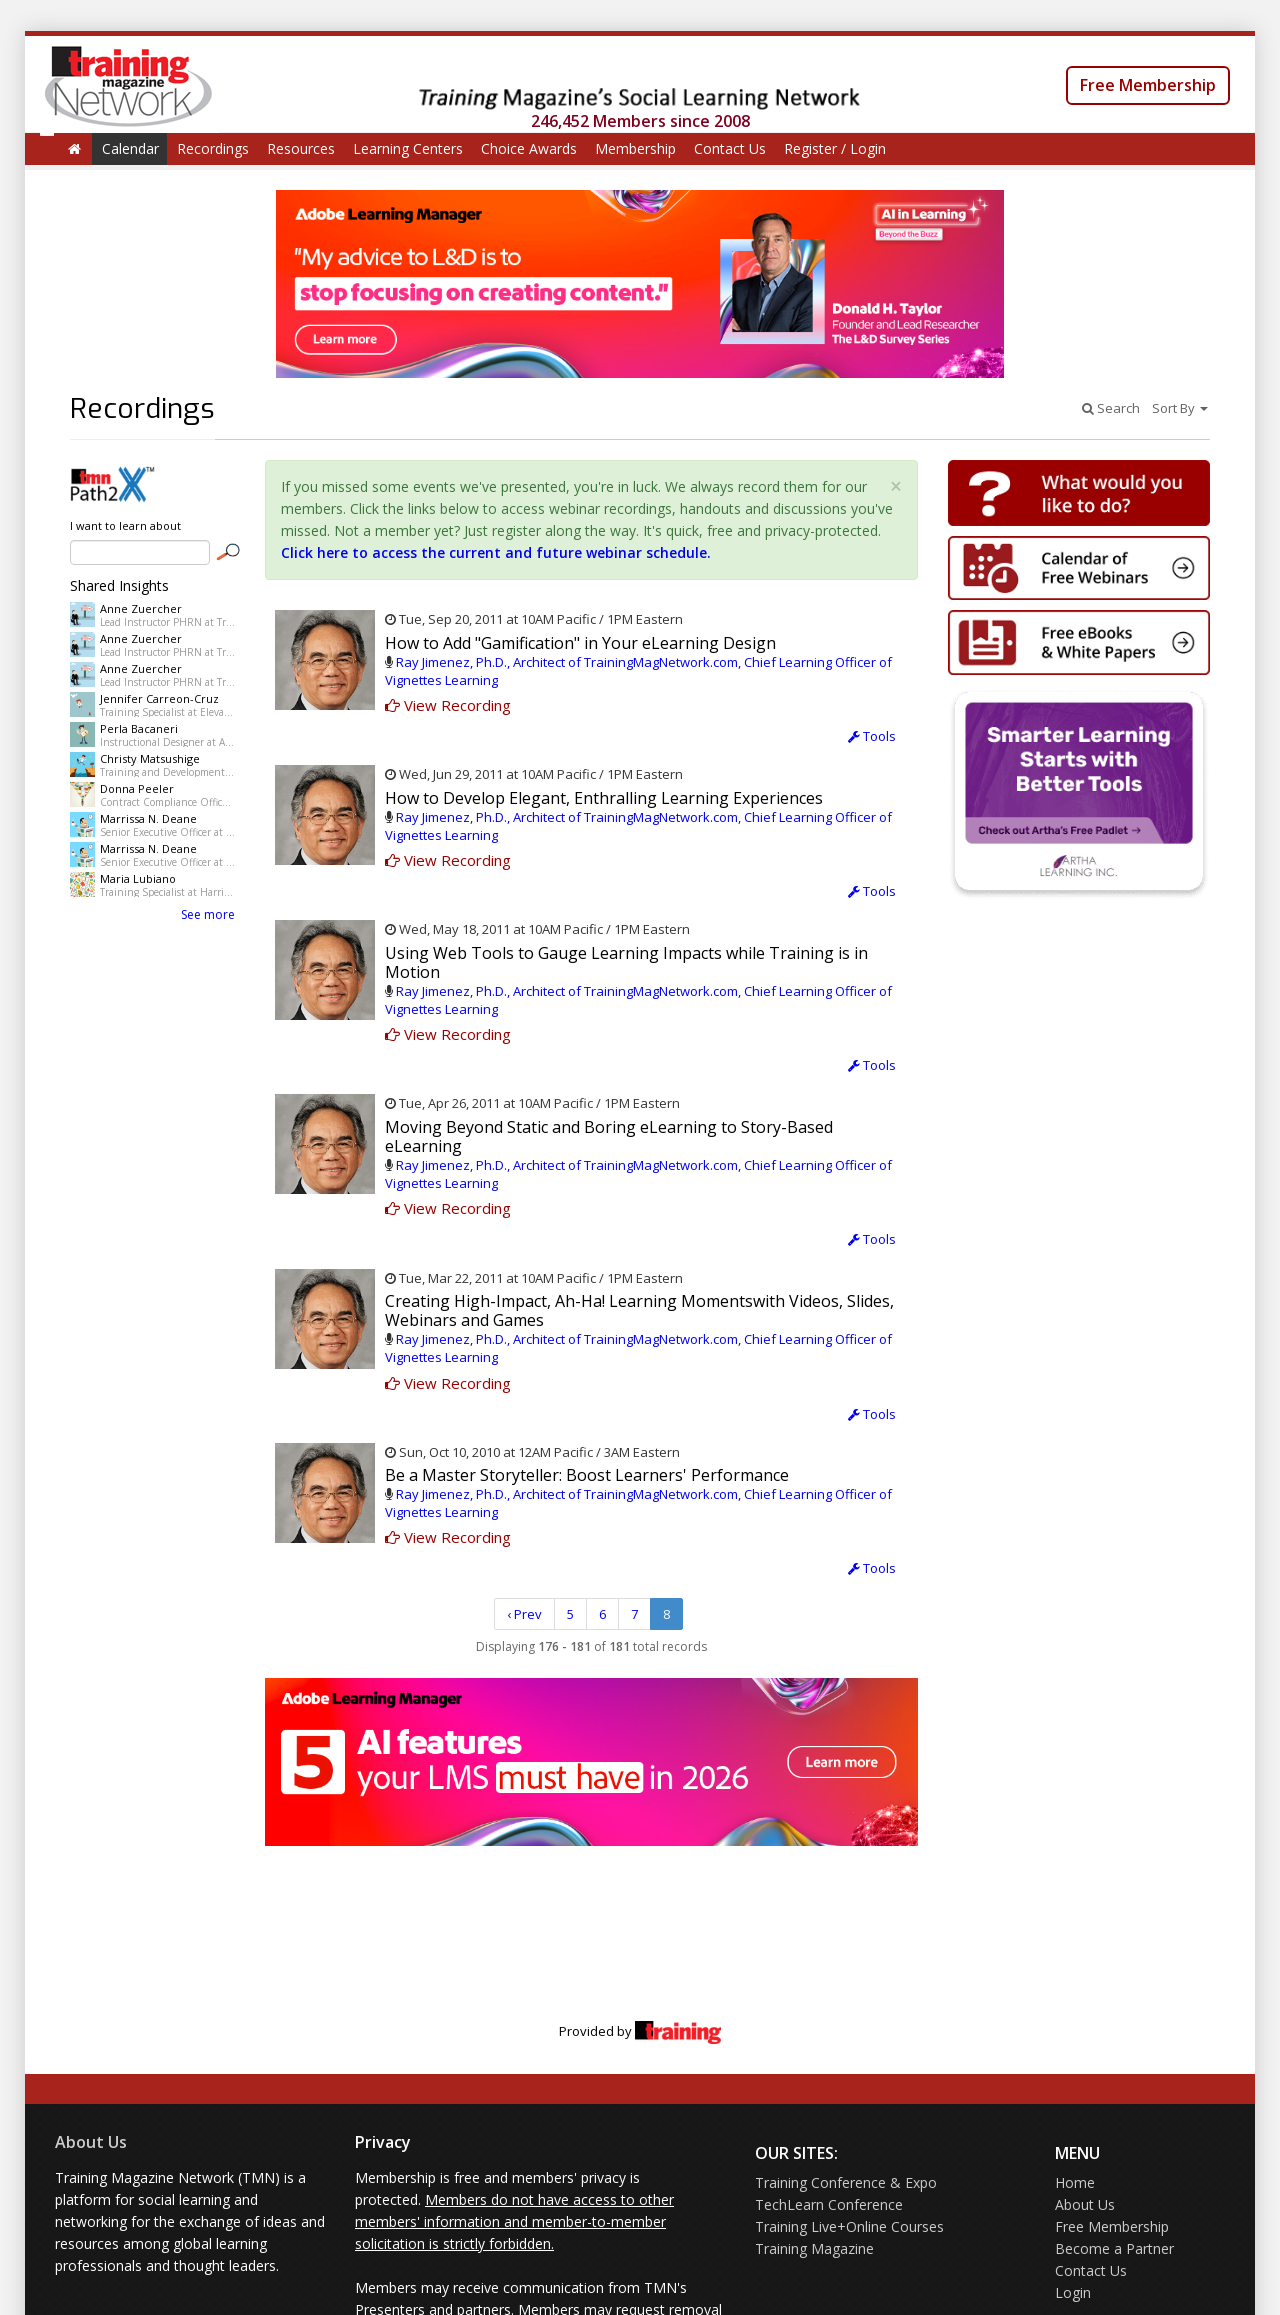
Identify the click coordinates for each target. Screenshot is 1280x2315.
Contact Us (730, 148)
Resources (301, 148)
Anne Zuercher (141, 608)
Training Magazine (814, 2248)
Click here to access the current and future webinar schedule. (496, 552)
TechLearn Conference (829, 2204)
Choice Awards (529, 148)
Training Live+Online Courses (849, 2226)
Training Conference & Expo (846, 2182)
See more (208, 914)
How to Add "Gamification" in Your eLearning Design (580, 643)
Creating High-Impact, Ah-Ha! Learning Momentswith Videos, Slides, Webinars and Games (639, 1310)
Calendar (130, 148)
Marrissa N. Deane (148, 818)
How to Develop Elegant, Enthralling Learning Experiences (604, 798)
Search (1111, 408)
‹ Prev (524, 1614)
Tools (872, 736)
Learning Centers (408, 148)
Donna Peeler (137, 788)
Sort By (1180, 408)
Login (1073, 2292)
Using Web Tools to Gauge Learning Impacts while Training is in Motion (626, 962)
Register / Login (835, 148)
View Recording (448, 705)
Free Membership (1148, 85)
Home (1075, 2182)
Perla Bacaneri (139, 728)
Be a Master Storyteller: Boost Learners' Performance (587, 1475)
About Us (91, 2142)
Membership (635, 148)
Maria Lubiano (138, 878)
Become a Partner (1114, 2248)
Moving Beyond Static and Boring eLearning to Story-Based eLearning (609, 1136)
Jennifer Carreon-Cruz (159, 698)
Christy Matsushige (150, 758)
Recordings (213, 148)
